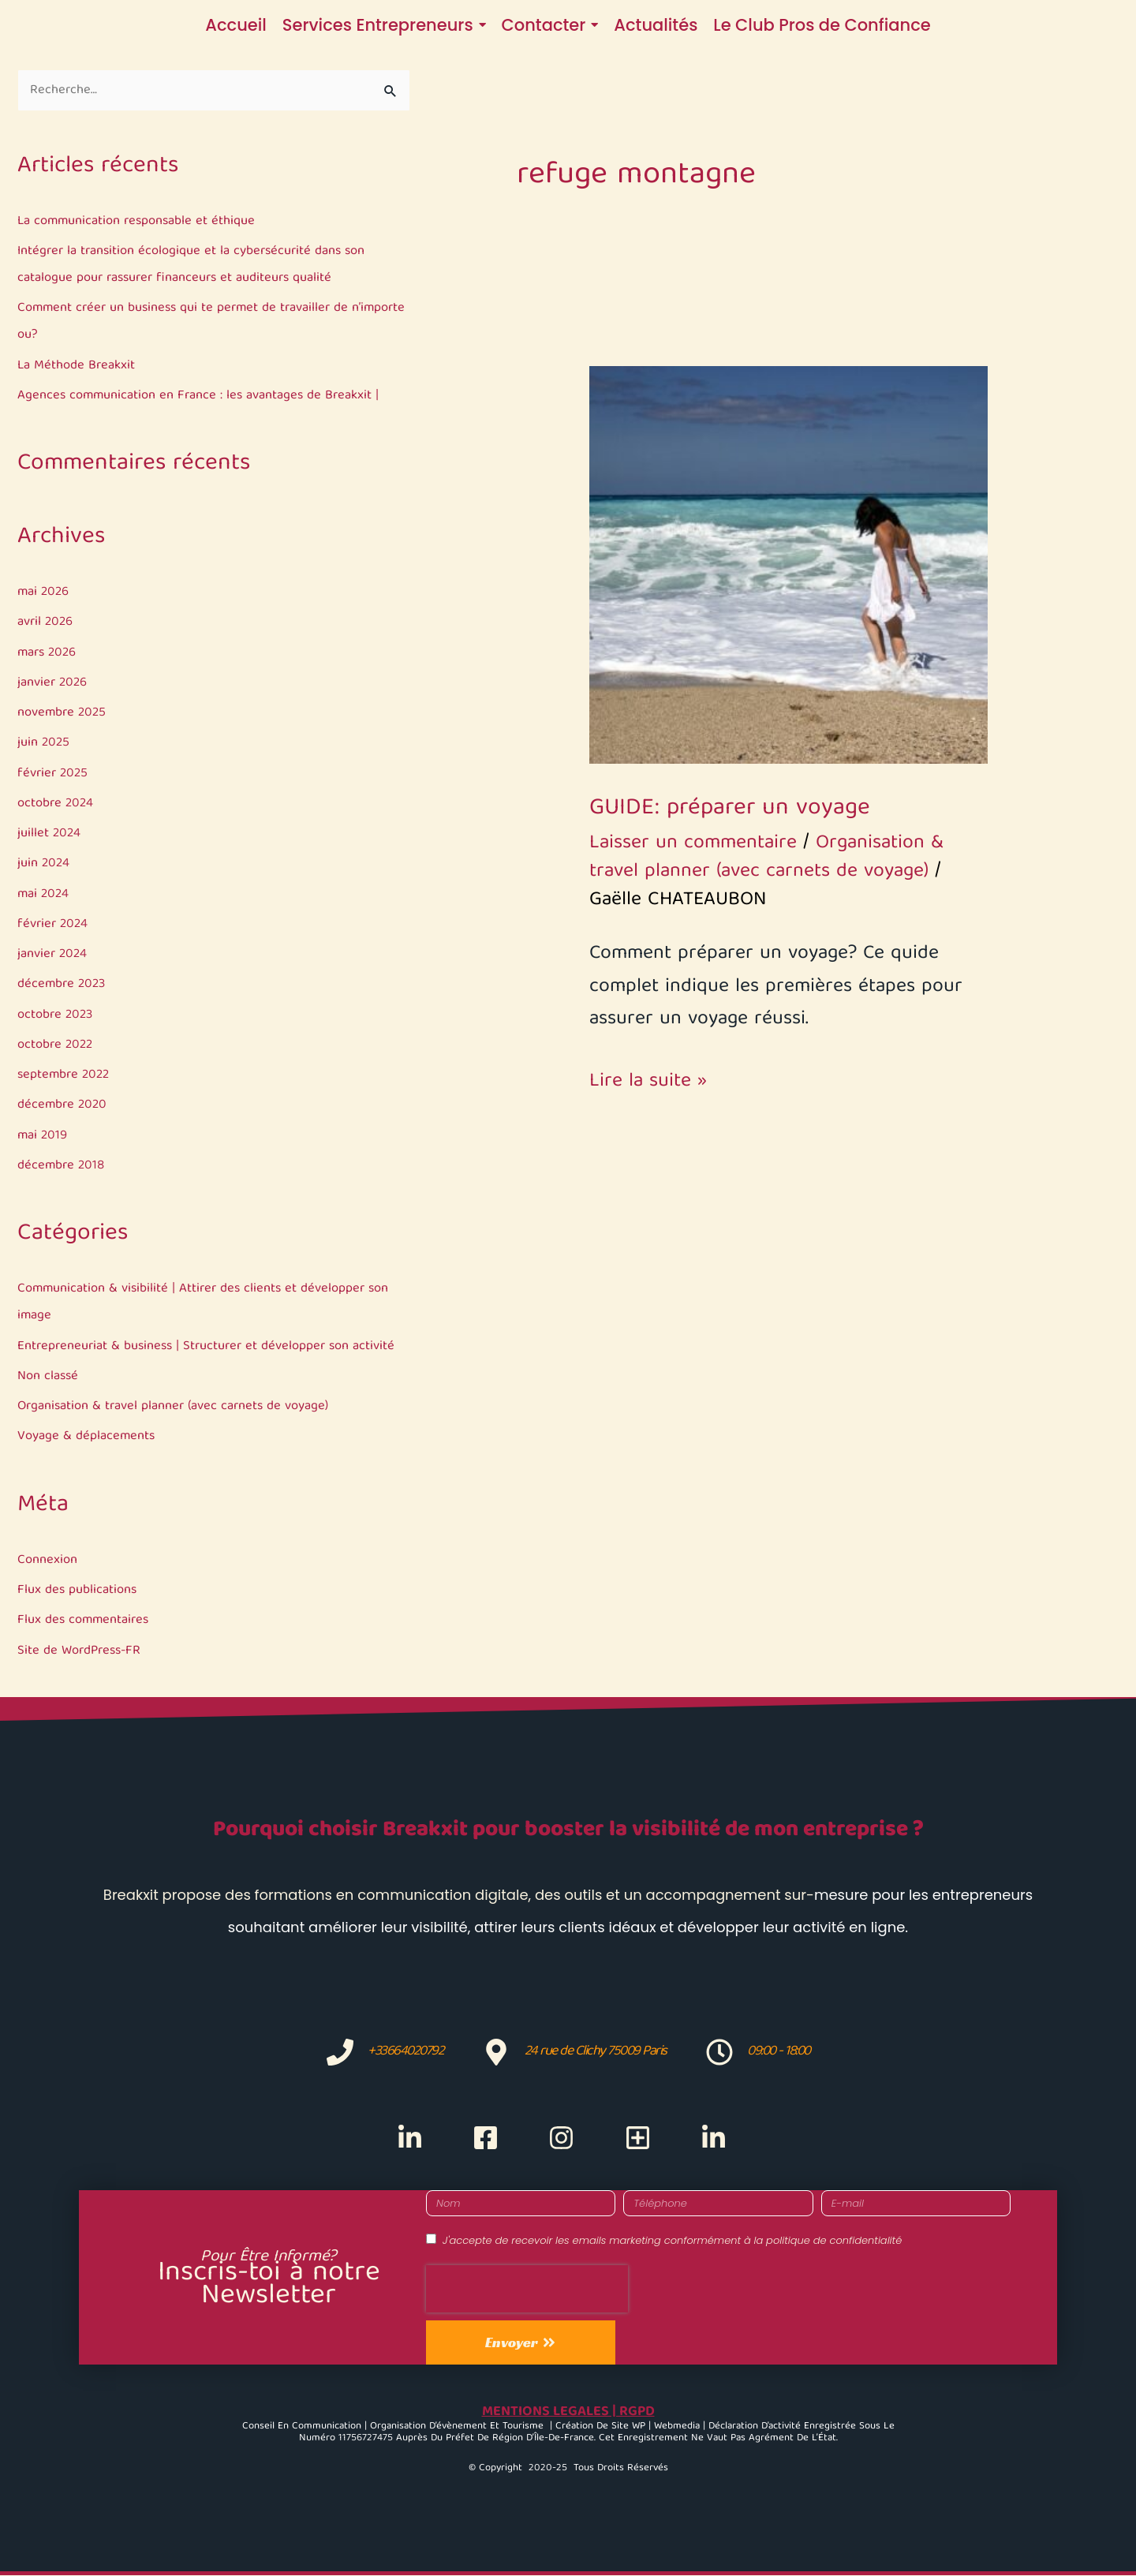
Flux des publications (77, 1591)
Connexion (47, 1561)
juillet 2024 (49, 834)
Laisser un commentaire (693, 843)
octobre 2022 (56, 1045)
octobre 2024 (56, 804)
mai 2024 (44, 894)
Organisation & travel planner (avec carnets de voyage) (175, 1407)
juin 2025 (44, 743)
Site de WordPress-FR (81, 1651)
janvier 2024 (53, 955)
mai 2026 (44, 592)
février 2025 (53, 773)
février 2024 (53, 925)
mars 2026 (48, 652)
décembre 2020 (63, 1105)
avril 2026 (46, 622)
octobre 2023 (56, 1015)
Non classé (48, 1377)
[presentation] (527, 2288)
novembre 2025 (63, 713)
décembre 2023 (63, 985)
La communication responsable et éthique (138, 222)
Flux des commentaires (84, 1621)
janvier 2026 (53, 683)
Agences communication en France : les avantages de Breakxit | (200, 396)
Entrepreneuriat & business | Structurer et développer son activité (210, 1346)
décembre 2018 (62, 1166)
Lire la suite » (648, 1082)
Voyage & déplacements (86, 1437)
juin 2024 (44, 864)
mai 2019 (43, 1135)
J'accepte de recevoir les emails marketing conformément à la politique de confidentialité (672, 2241)
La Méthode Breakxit (76, 365)
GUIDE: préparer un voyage (729, 808)
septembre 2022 (65, 1075)
